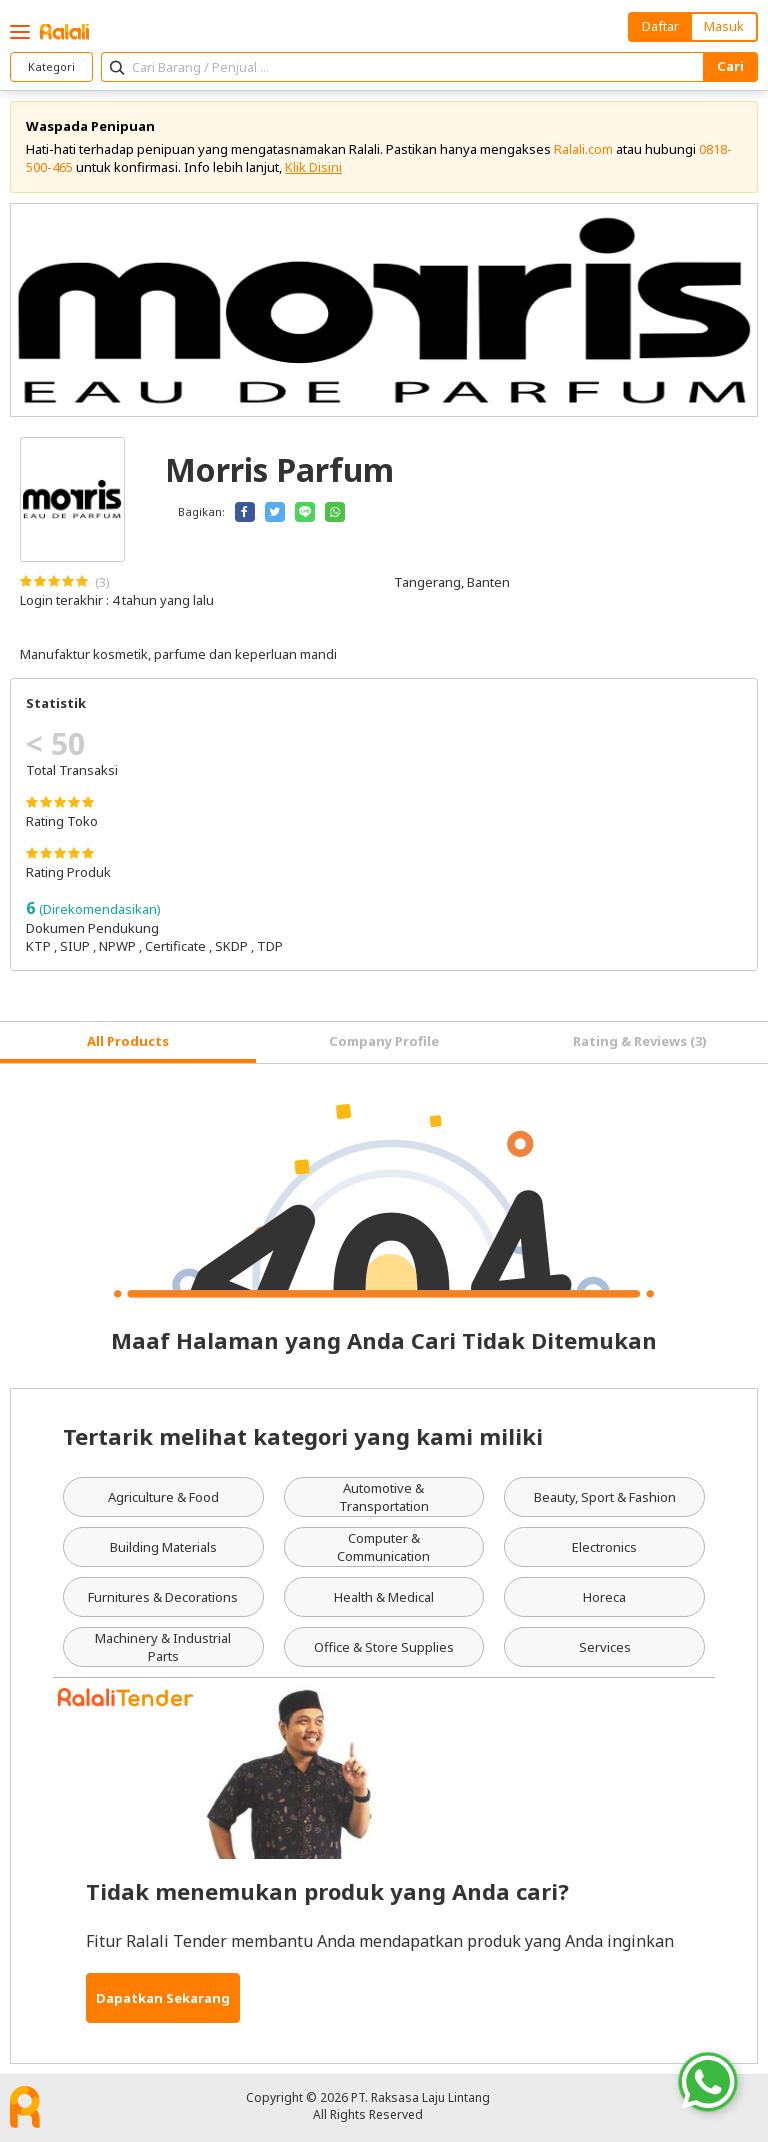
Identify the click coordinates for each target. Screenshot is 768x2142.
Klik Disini (313, 167)
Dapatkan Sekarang (163, 1998)
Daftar (660, 26)
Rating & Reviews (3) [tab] (640, 1041)
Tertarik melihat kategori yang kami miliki (303, 1436)
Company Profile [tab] (384, 1041)
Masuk (724, 26)
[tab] (128, 1042)
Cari (730, 66)
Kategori (51, 66)
